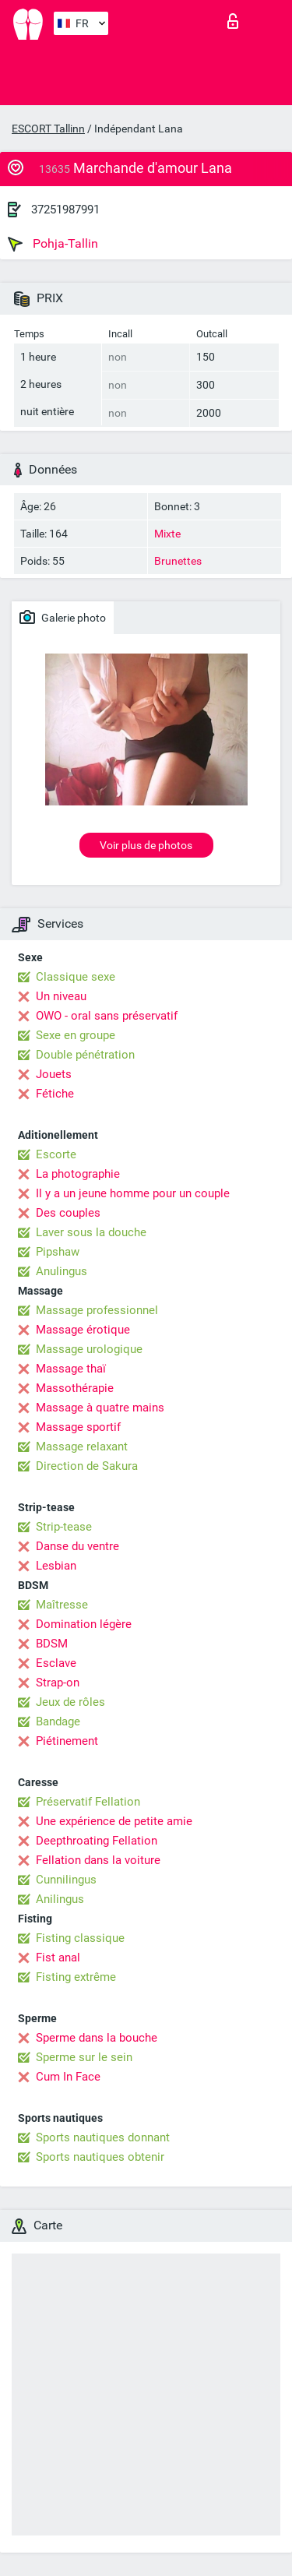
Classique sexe (75, 977)
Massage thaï (71, 1369)
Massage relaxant (82, 1447)
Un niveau (61, 996)
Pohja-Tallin (53, 244)
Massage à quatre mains (100, 1408)
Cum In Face (68, 2077)
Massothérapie (75, 1388)
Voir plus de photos (146, 845)
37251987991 (65, 210)
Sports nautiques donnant (103, 2137)
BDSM (52, 1644)
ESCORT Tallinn (48, 128)
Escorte (56, 1154)
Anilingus (60, 1899)
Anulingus (61, 1271)
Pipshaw (57, 1252)
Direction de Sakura (87, 1466)
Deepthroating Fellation (96, 1841)
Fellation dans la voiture (98, 1860)
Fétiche (55, 1094)
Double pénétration (85, 1055)
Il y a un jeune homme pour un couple (133, 1193)
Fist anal (58, 1958)
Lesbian (56, 1566)
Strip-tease (64, 1527)
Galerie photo (62, 617)
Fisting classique (80, 1938)
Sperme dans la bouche (96, 2038)
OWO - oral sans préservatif (107, 1016)
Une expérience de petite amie (114, 1821)
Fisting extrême (76, 1977)
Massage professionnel (97, 1310)
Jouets (54, 1074)
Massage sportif (78, 1427)
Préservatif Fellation (88, 1802)
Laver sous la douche (91, 1232)
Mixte (167, 533)
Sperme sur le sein (84, 2057)
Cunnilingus (66, 1880)
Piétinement (67, 1741)
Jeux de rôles (70, 1702)
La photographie (78, 1174)
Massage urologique (89, 1349)
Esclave (56, 1663)
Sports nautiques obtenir (100, 2157)
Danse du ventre (77, 1546)
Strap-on (57, 1683)
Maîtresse (62, 1605)
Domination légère (84, 1624)
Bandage (58, 1721)
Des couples (68, 1213)
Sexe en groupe (75, 1035)
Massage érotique (83, 1330)
